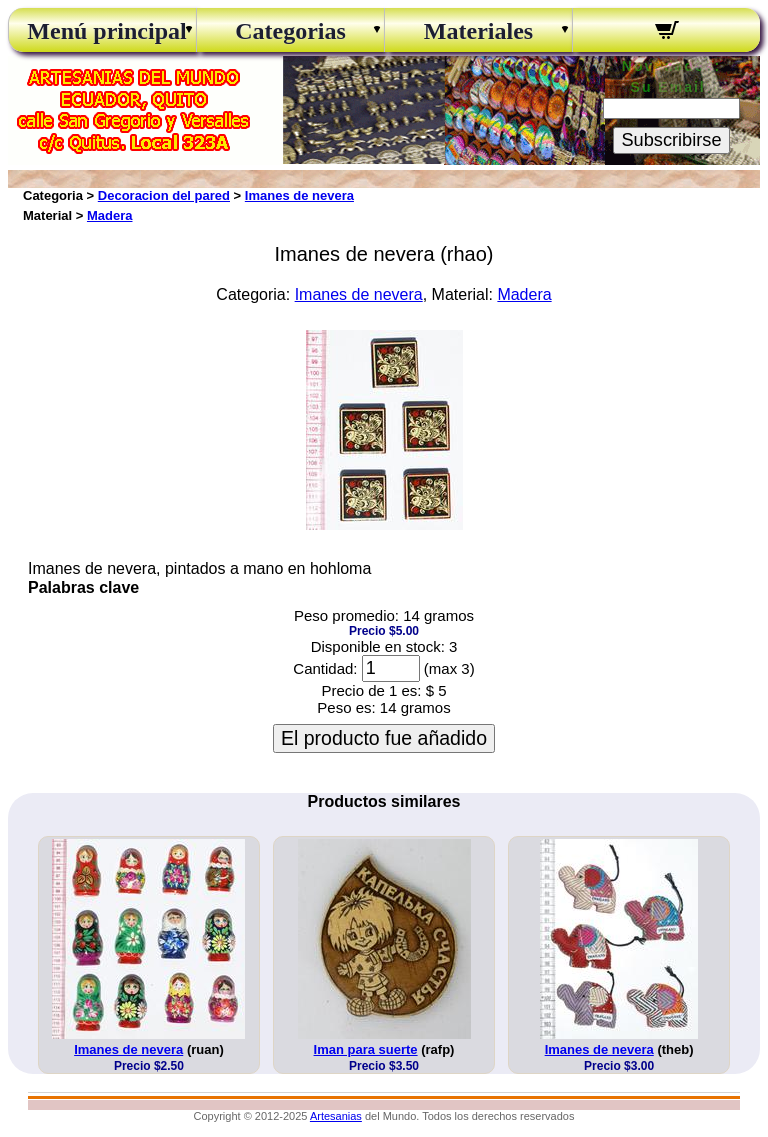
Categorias (290, 31)
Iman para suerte (366, 1049)
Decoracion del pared (164, 195)
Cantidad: (325, 668)
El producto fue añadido (384, 738)
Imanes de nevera (299, 195)
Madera (110, 215)
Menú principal (102, 31)
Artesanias (336, 1116)
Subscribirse (671, 140)
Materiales (478, 31)
